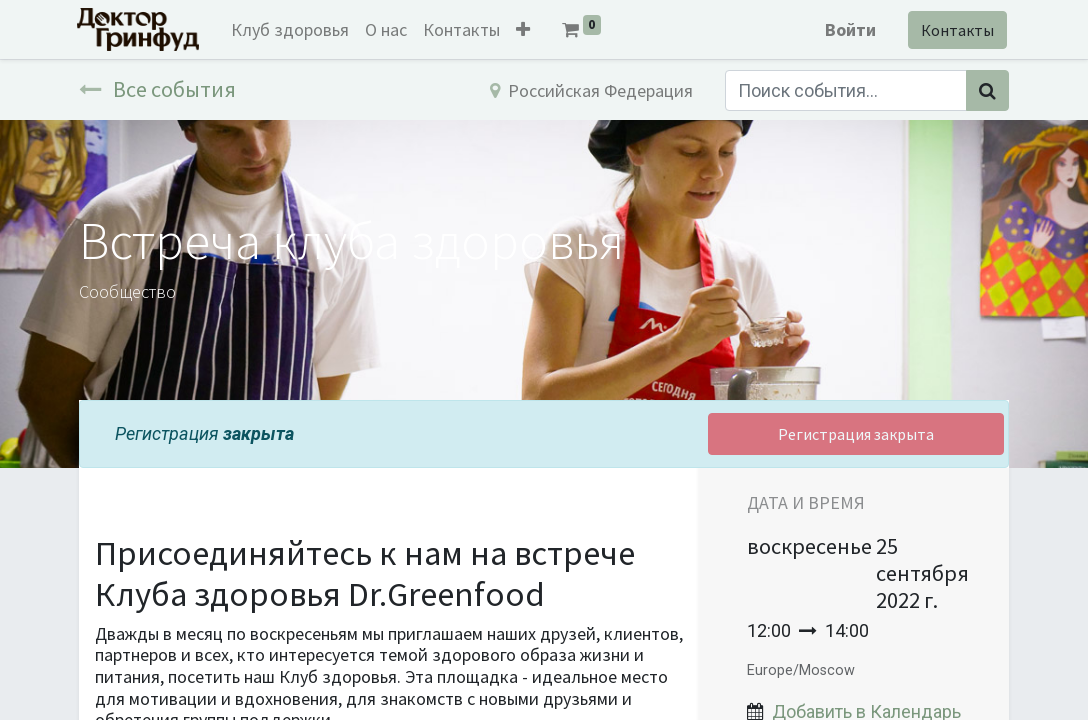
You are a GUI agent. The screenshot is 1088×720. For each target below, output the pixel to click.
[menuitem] (292, 29)
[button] (525, 29)
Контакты (955, 30)
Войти (848, 29)
